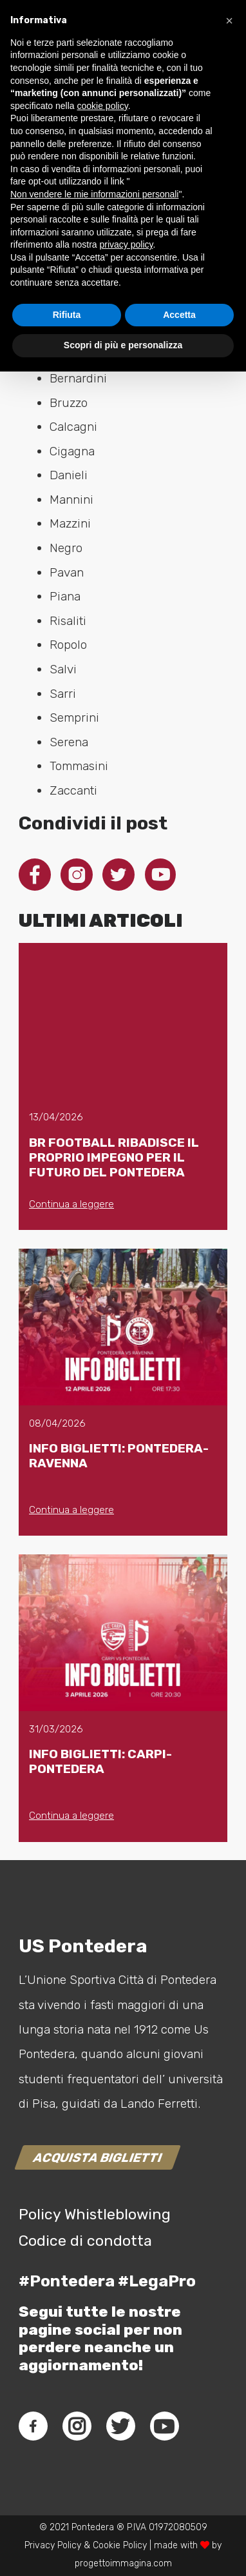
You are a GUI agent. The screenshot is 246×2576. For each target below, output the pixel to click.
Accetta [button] (179, 2519)
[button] (229, 2225)
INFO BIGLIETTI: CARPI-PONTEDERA (100, 1761)
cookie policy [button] (102, 2310)
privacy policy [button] (126, 2449)
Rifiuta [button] (67, 2519)
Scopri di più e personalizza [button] (123, 2549)
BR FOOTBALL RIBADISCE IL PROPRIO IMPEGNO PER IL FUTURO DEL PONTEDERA (114, 1157)
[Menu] (216, 51)
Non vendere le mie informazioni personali (94, 2398)
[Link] (23, 51)
